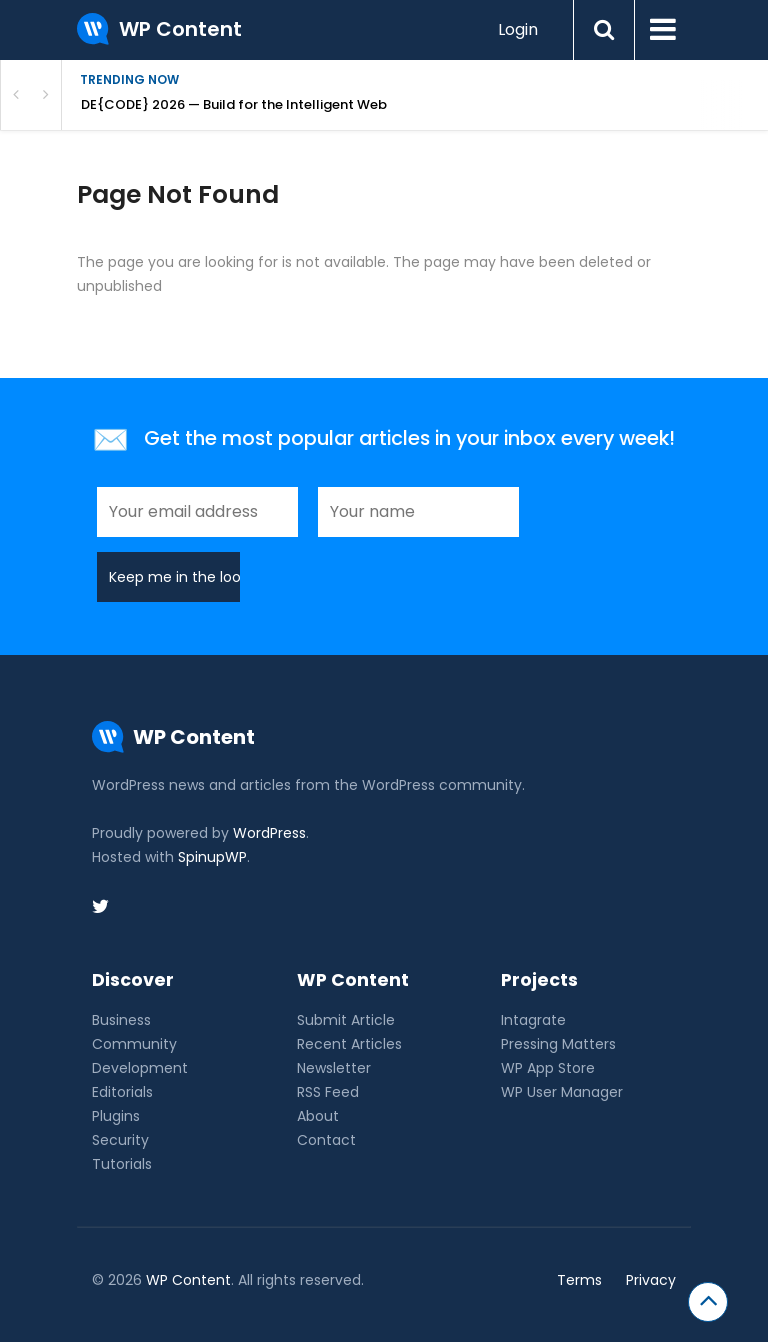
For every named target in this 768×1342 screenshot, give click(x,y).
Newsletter (334, 1068)
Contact (326, 1140)
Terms (579, 1280)
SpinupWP (212, 857)
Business (121, 1020)
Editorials (122, 1092)
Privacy (651, 1280)
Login (518, 29)
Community (134, 1044)
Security (120, 1140)
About (318, 1116)
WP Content (188, 1280)
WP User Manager (562, 1092)
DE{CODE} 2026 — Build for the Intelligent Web (234, 104)
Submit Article (346, 1020)
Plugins (116, 1116)
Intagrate (533, 1020)
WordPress (269, 833)
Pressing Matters (558, 1044)
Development (140, 1068)
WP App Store (548, 1068)
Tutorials (122, 1164)
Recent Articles (349, 1044)
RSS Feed (328, 1092)
